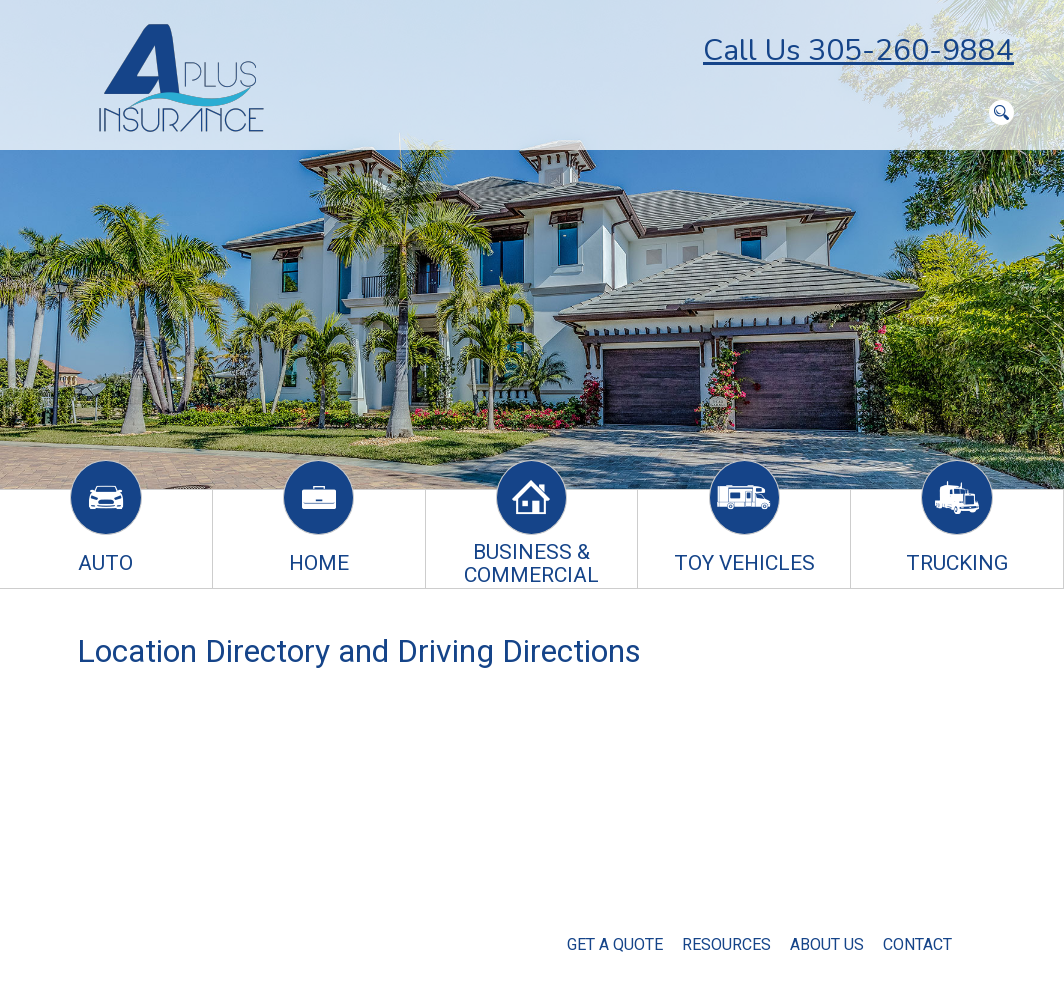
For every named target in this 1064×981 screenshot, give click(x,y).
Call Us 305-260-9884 (858, 50)
